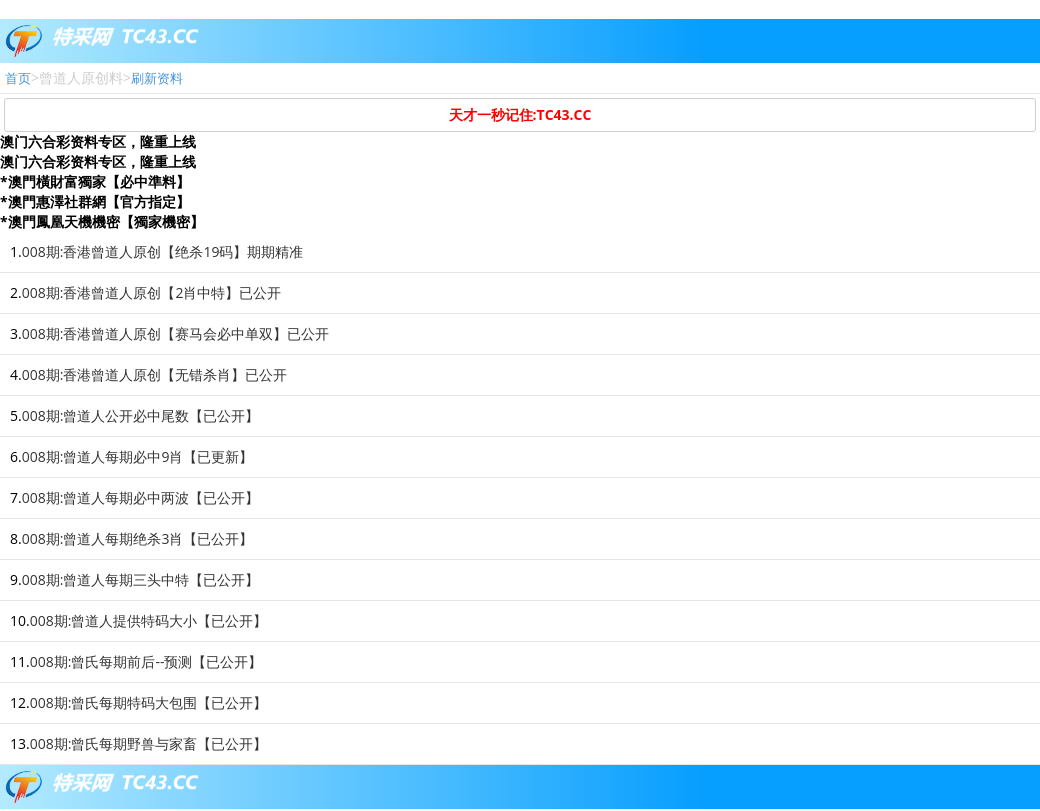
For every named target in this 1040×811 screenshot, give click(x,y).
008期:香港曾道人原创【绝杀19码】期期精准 (163, 251)
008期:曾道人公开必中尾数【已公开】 (141, 415)
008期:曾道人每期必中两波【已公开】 (141, 497)
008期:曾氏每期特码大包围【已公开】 (149, 702)
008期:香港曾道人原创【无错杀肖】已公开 (155, 374)
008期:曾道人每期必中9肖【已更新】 (138, 456)
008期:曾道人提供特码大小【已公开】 (149, 620)
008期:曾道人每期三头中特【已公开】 (141, 579)
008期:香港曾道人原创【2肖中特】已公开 (152, 292)
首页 (18, 78)
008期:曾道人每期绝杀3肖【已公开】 (138, 538)
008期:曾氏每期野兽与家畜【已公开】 (149, 743)
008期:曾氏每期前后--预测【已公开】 (146, 661)
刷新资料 (157, 78)
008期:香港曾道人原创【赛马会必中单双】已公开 (176, 333)
